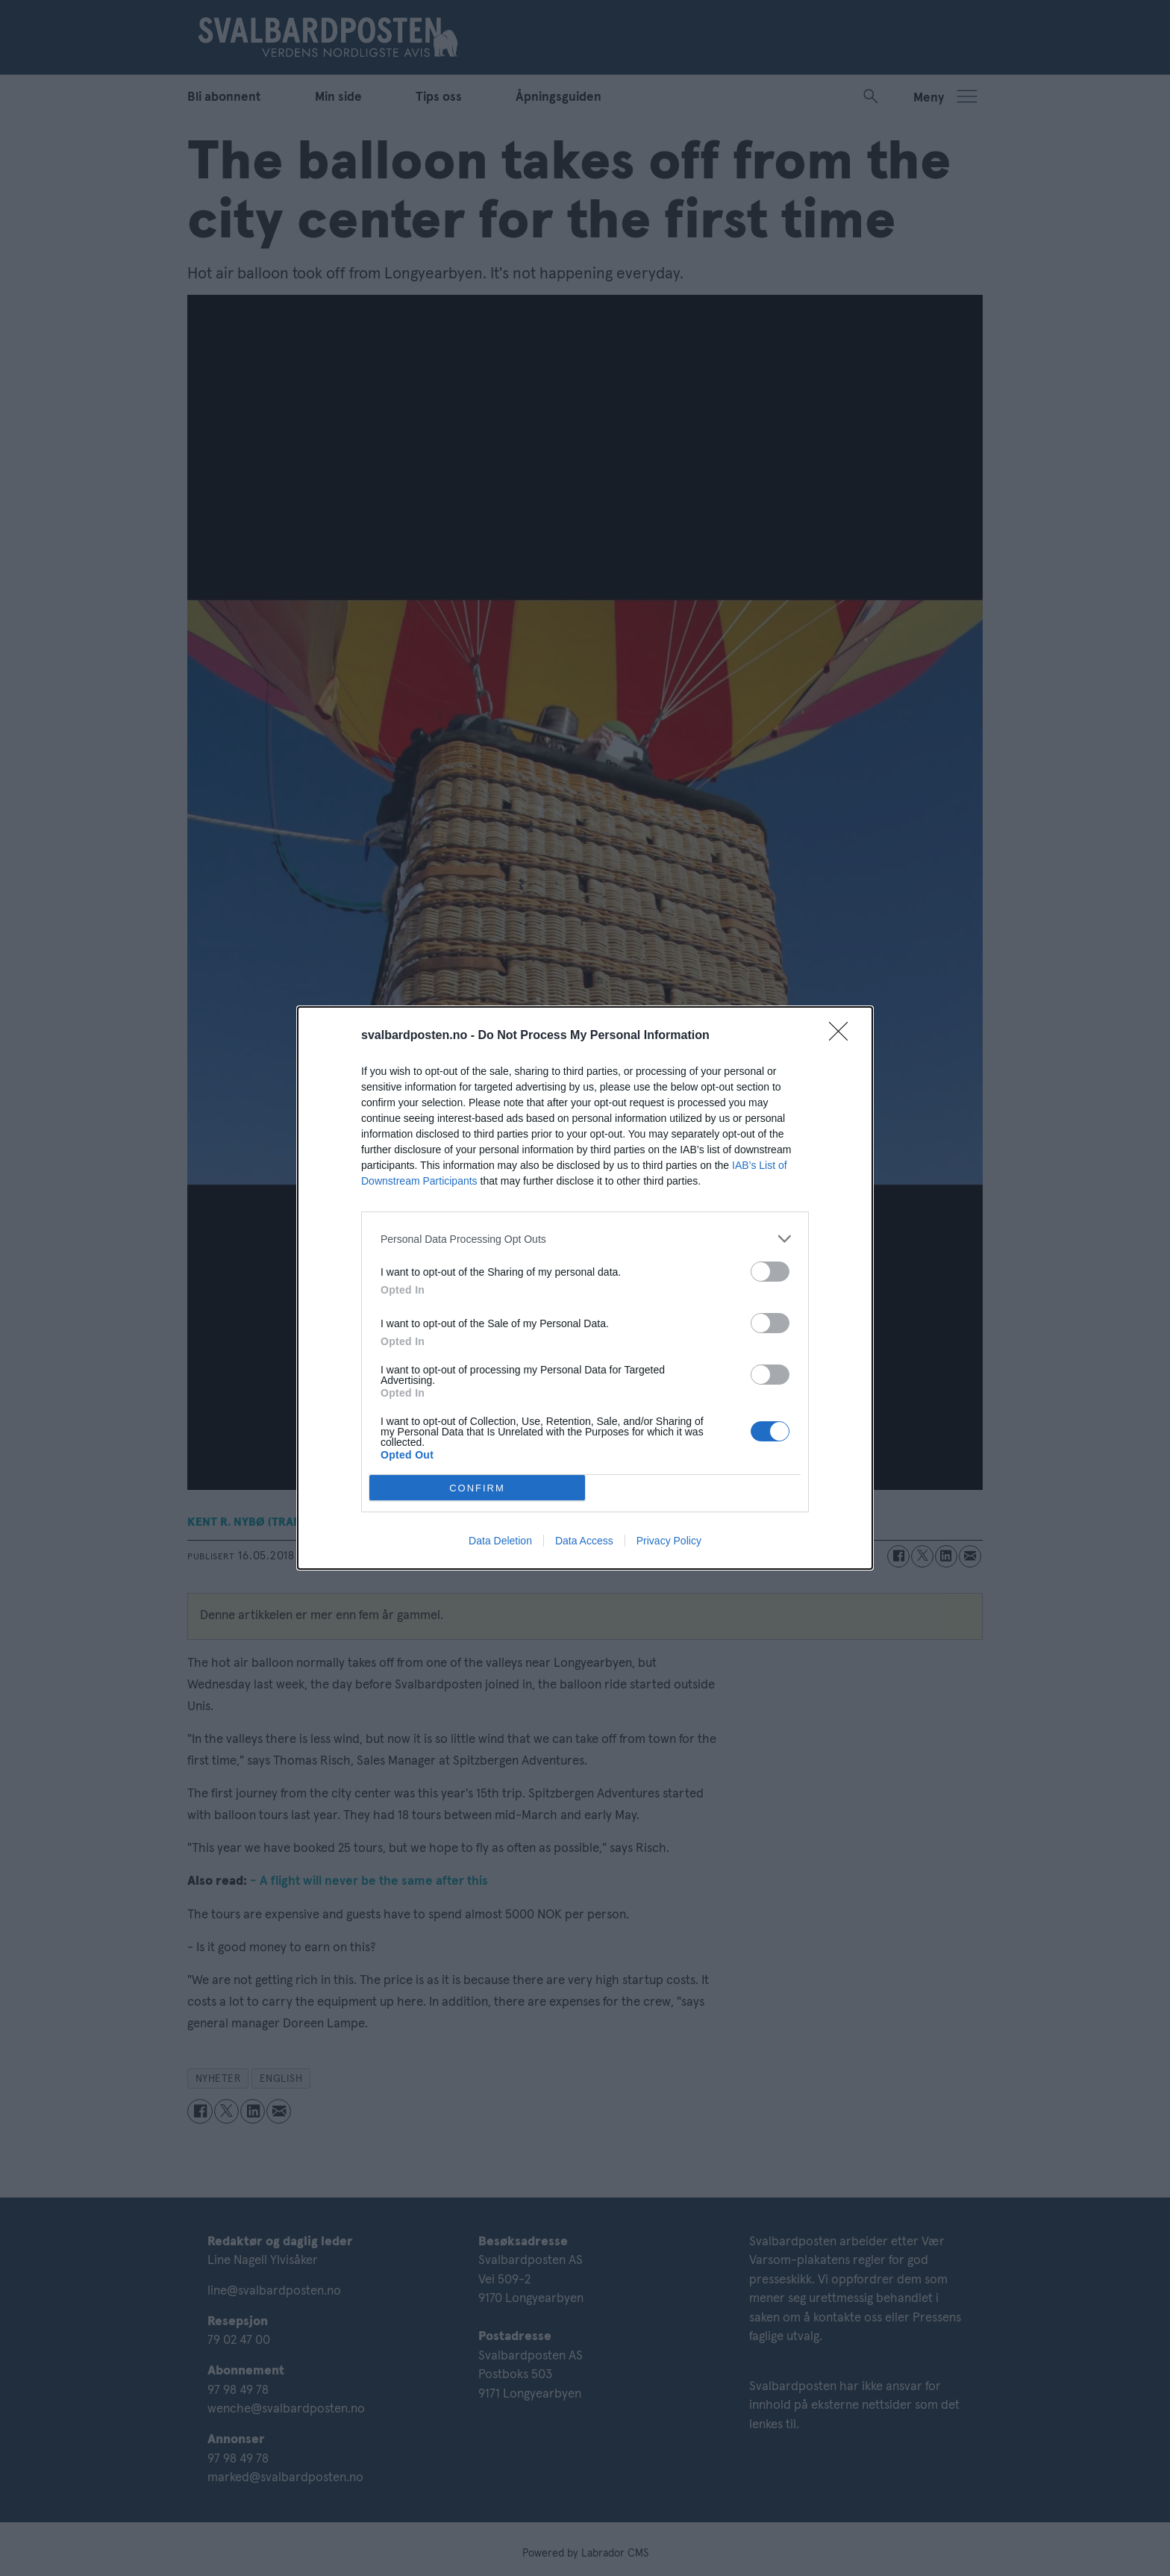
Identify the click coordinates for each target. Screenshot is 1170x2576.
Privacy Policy (668, 1541)
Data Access (584, 1541)
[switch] (770, 1272)
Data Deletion (500, 1541)
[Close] (843, 1036)
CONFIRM (477, 1487)
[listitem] (585, 1239)
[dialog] (585, 1288)
